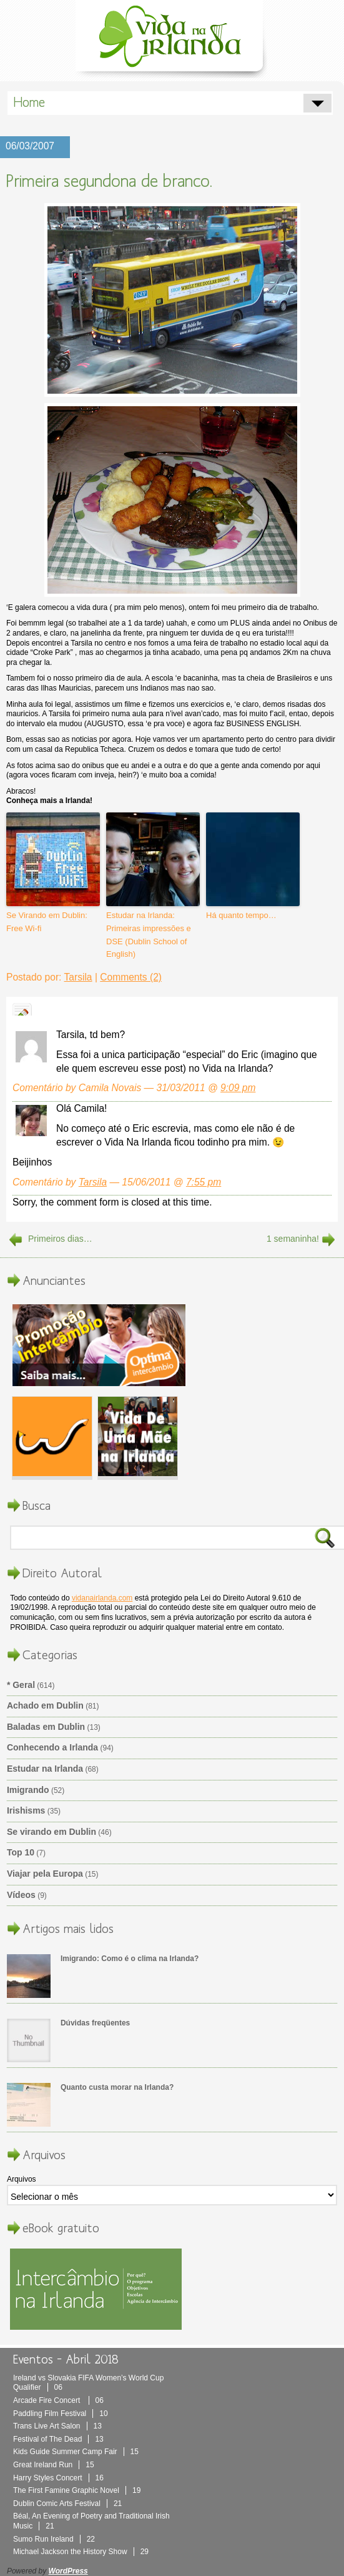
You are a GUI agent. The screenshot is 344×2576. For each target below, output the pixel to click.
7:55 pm (203, 1182)
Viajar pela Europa (45, 1874)
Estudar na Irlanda (45, 1769)
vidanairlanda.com (102, 1598)
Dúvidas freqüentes (95, 2023)
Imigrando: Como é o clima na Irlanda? (130, 1958)
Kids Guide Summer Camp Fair (76, 2451)
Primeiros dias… (60, 1239)
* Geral (21, 1685)
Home (29, 102)
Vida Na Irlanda (172, 39)
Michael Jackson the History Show (81, 2551)
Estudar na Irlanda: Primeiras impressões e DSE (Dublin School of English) (148, 935)
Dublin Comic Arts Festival (67, 2503)
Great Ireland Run (53, 2464)
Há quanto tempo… (241, 915)
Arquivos (21, 2179)
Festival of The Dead (58, 2439)
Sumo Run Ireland (54, 2539)
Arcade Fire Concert (58, 2400)
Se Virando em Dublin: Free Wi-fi (46, 922)
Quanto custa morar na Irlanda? (117, 2087)
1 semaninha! (293, 1239)
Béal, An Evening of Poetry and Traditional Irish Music (91, 2521)
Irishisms (26, 1810)
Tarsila (78, 977)
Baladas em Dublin (46, 1727)
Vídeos (21, 1895)
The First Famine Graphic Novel (76, 2490)
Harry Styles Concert (58, 2478)
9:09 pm (237, 1087)
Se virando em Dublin (51, 1832)
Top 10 (20, 1852)
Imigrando (28, 1790)
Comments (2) (131, 977)
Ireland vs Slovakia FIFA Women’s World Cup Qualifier (88, 2383)
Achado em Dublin (45, 1705)
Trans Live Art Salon (57, 2426)
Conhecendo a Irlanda (52, 1747)
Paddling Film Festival (60, 2413)
